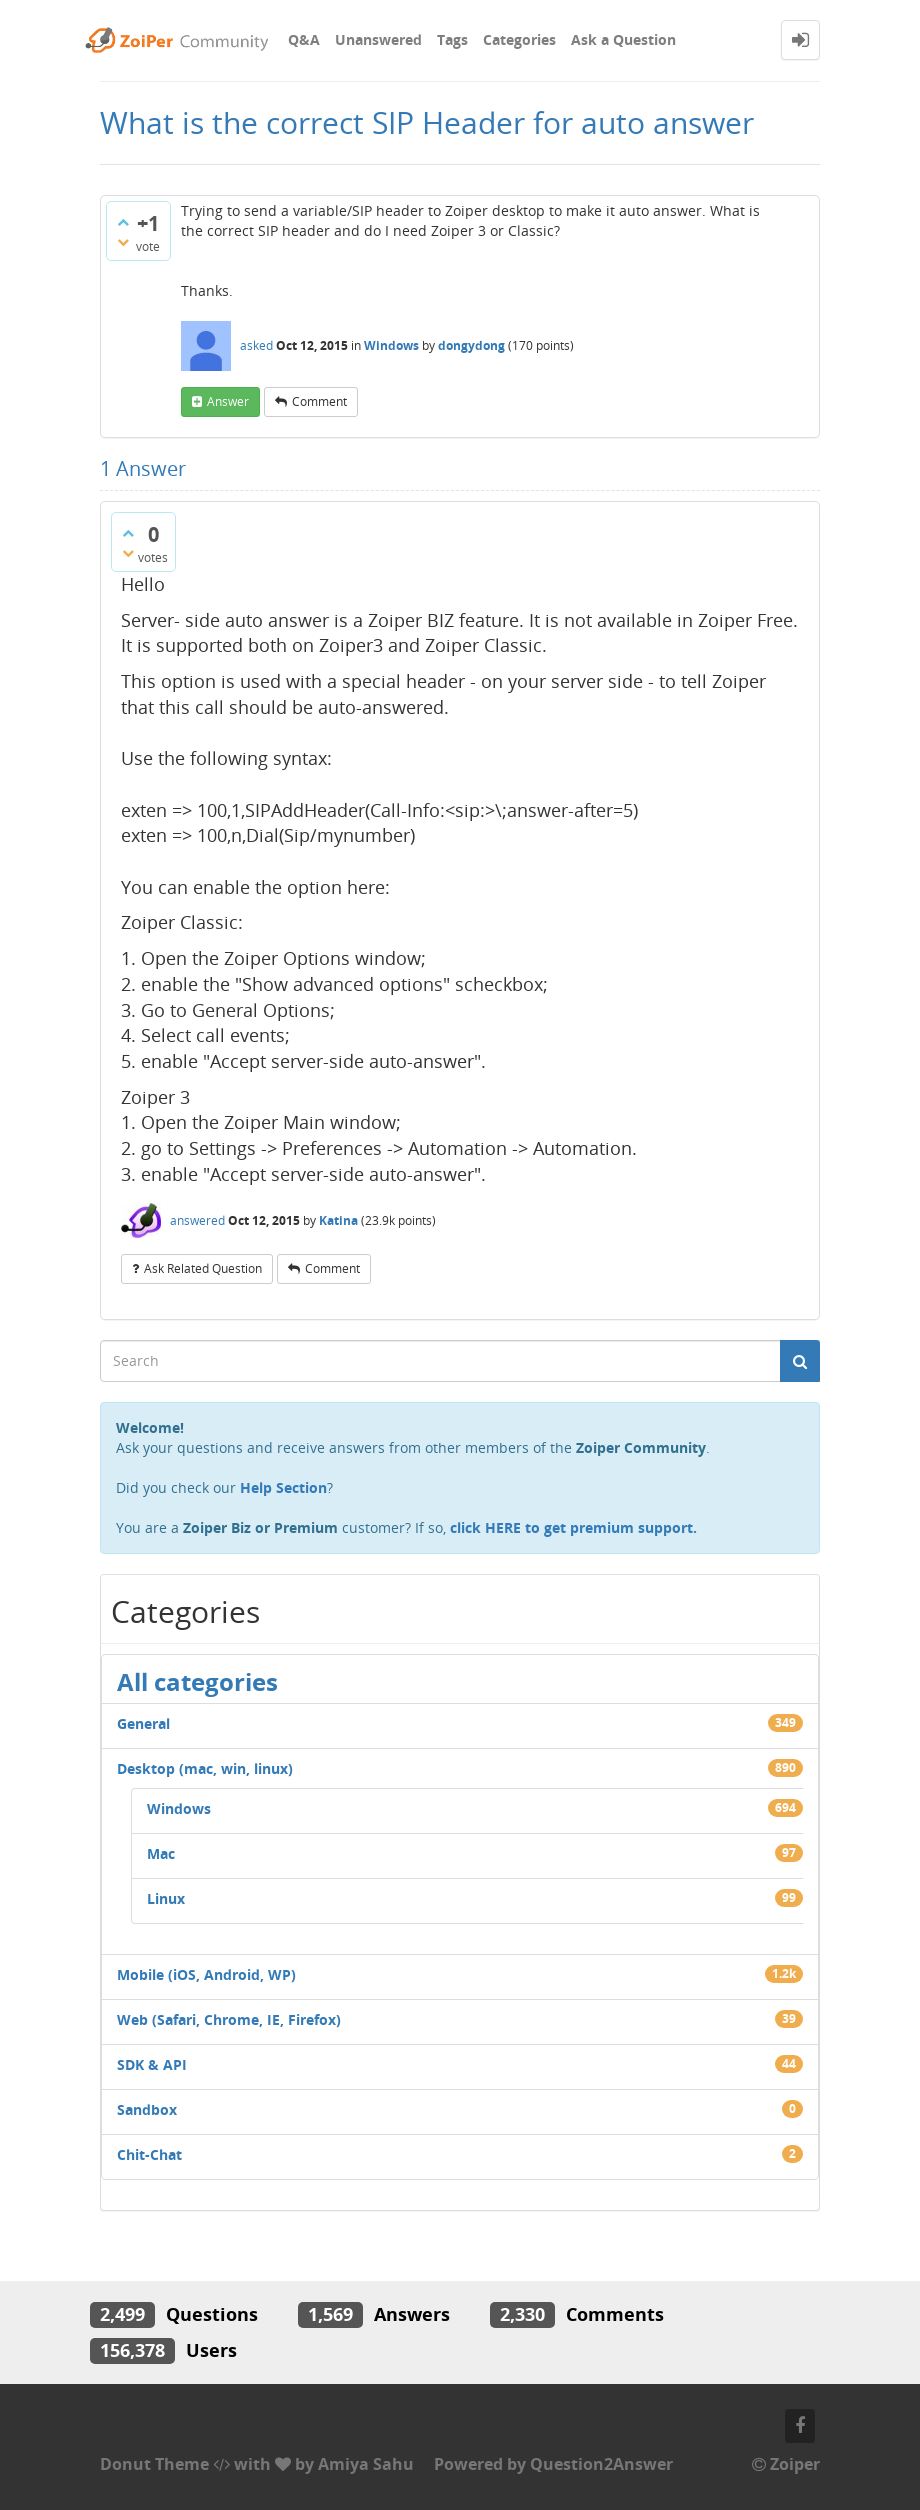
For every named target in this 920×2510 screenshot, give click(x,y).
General (143, 1723)
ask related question (203, 1268)
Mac (161, 1853)
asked (256, 345)
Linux (166, 1898)
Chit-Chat (149, 2154)
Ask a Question (623, 39)
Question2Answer (601, 2464)
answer (228, 401)
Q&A (304, 39)
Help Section (283, 1487)
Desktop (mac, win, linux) (205, 1768)
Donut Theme (154, 2464)
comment (319, 401)
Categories (519, 39)
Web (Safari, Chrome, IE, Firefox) (229, 2019)
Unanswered (378, 39)
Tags (452, 39)
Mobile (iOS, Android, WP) (206, 1974)
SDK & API (152, 2064)
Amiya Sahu (366, 2464)
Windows (391, 345)
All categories (197, 1681)
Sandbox (147, 2109)
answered (197, 1220)
